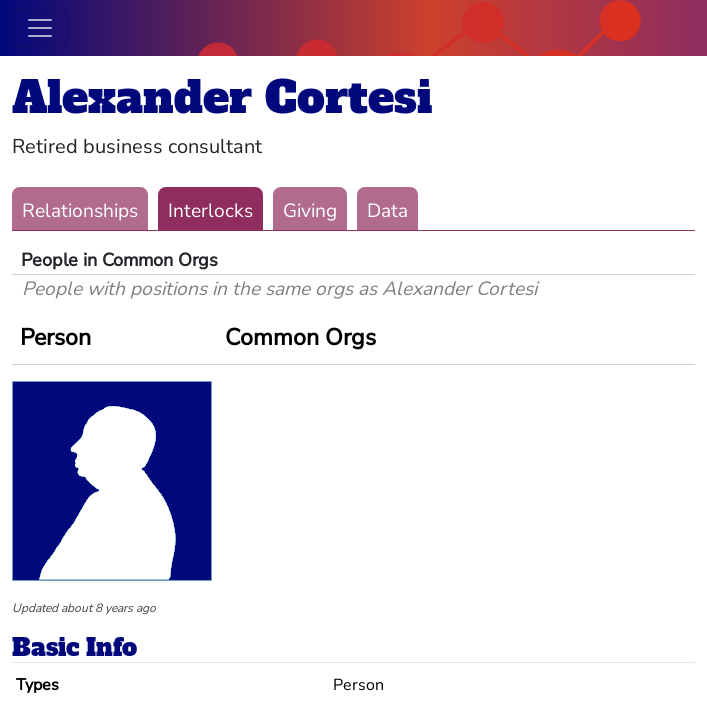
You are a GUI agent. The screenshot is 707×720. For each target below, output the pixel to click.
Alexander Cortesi (222, 97)
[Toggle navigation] (40, 28)
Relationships (80, 211)
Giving (310, 211)
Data (387, 211)
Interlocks (210, 211)
